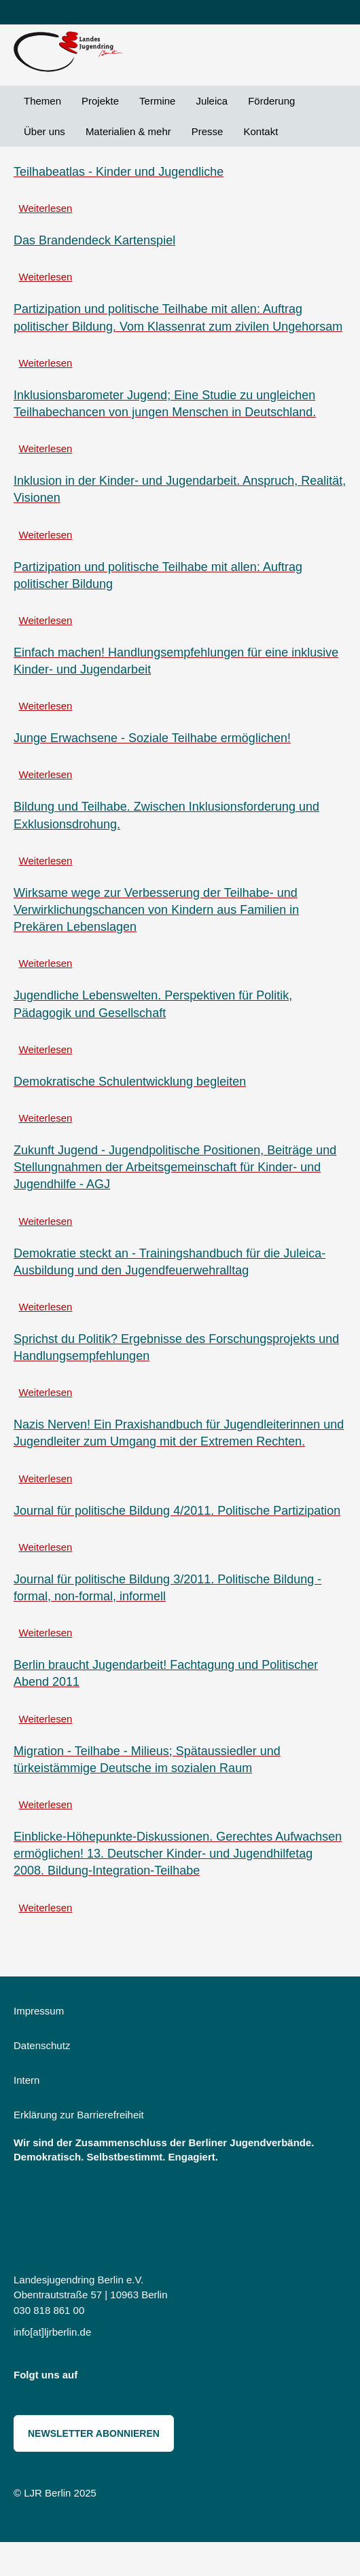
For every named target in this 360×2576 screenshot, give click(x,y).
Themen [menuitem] (42, 101)
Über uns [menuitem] (44, 131)
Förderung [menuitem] (271, 101)
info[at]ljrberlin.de (52, 2332)
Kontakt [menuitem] (260, 131)
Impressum (39, 2011)
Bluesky (128, 2378)
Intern (26, 2080)
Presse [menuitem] (207, 131)
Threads (157, 2378)
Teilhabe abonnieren (19, 1937)
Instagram (97, 2378)
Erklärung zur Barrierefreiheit (79, 2114)
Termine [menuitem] (157, 101)
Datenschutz (42, 2045)
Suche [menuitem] (298, 131)
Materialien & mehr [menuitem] (128, 131)
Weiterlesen (46, 208)
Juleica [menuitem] (212, 101)
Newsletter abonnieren (94, 2433)
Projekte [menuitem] (100, 101)
